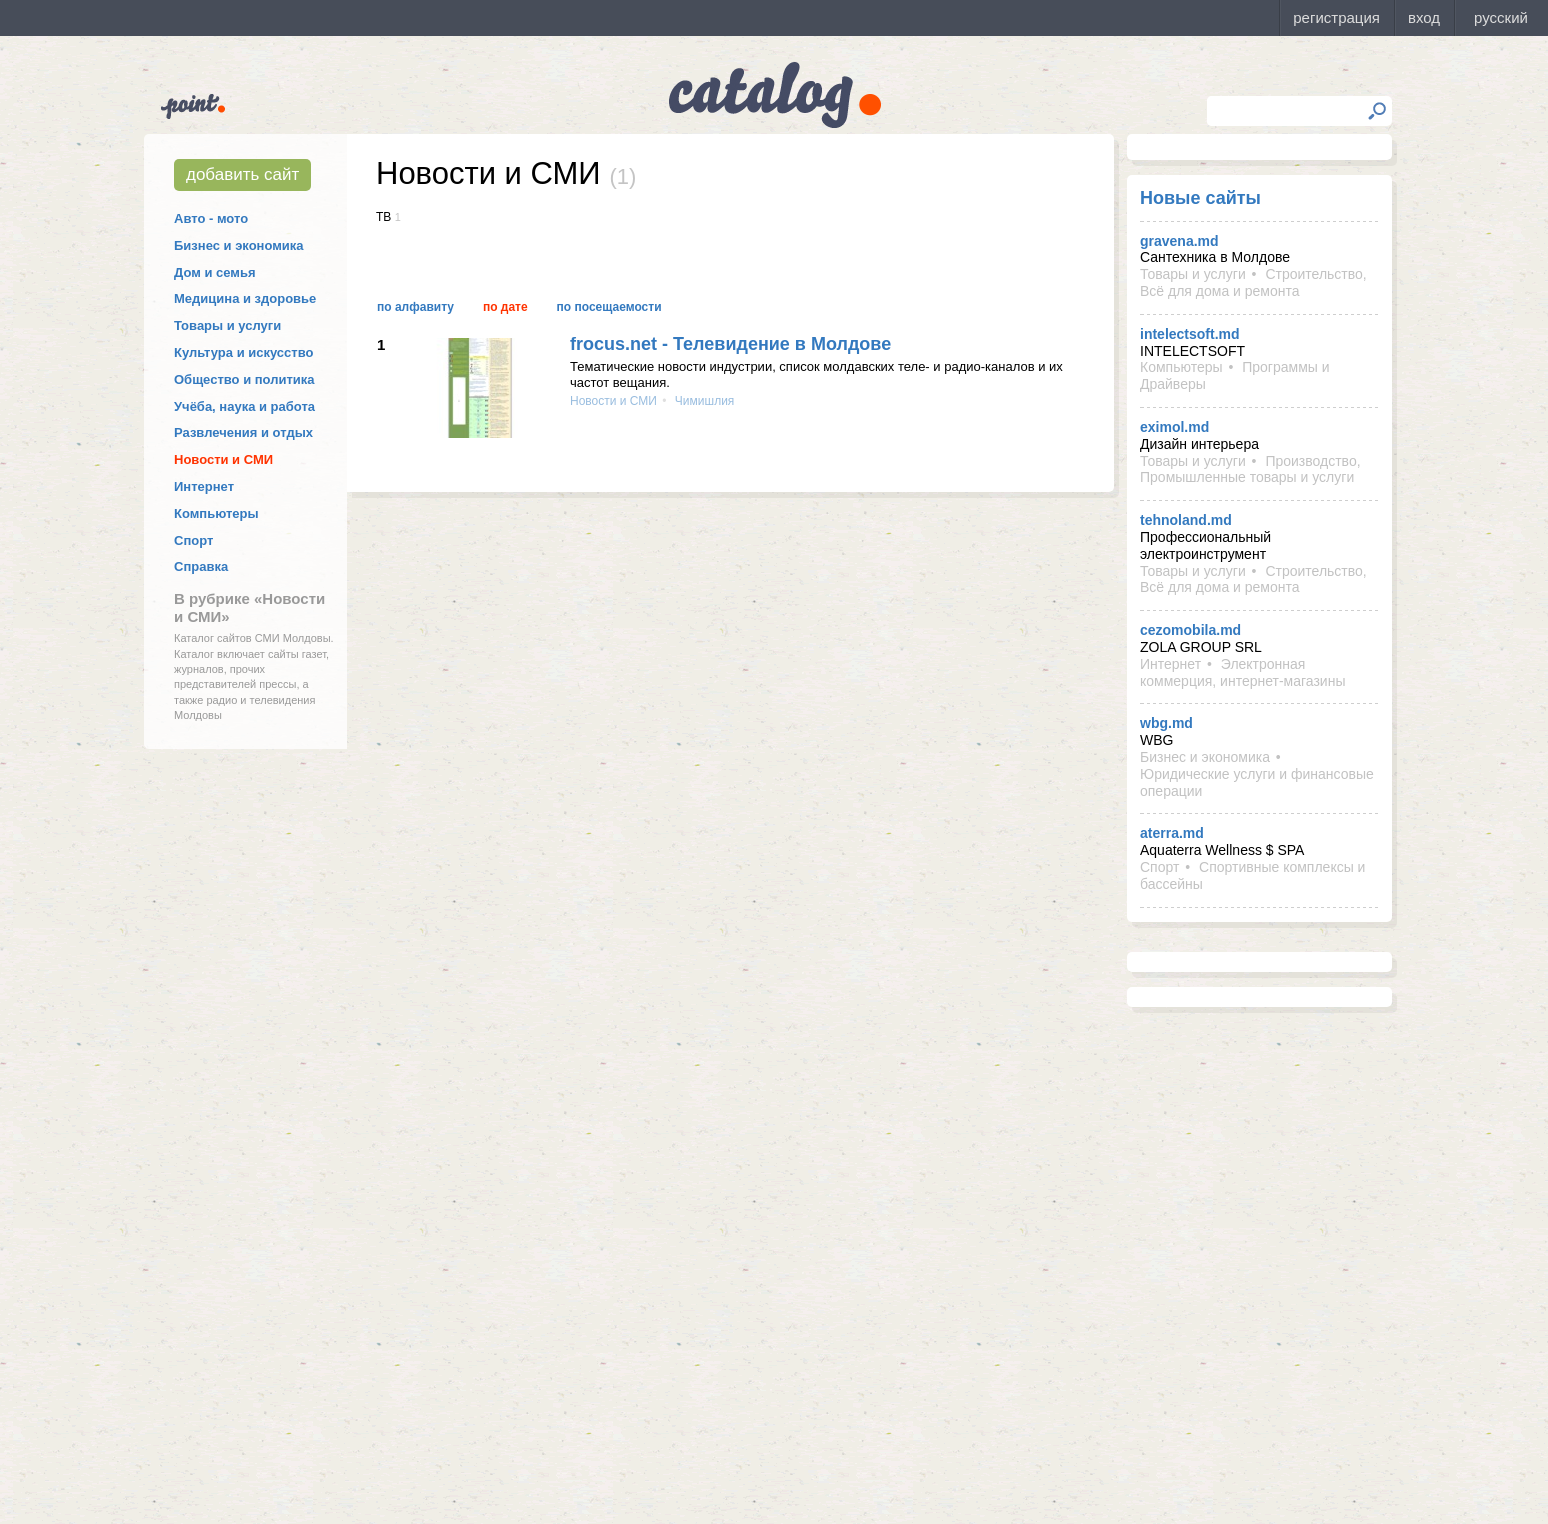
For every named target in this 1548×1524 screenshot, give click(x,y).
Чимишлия (703, 401)
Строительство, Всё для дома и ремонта (1253, 282)
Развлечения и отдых (243, 432)
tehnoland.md (1186, 520)
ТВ (383, 217)
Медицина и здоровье (245, 298)
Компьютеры (216, 513)
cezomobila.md (1190, 630)
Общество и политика (244, 379)
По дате (505, 307)
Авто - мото (211, 218)
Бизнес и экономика (239, 245)
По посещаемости (609, 307)
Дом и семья (215, 272)
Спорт (193, 540)
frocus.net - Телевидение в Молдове (730, 344)
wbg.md (1166, 723)
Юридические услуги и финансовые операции (1257, 782)
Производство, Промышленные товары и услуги (1250, 469)
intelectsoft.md (1190, 334)
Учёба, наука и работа (244, 406)
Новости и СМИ (223, 459)
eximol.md (1174, 427)
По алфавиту (415, 307)
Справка (201, 566)
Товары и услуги (227, 325)
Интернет (204, 486)
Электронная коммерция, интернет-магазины (1242, 672)
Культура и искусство (243, 352)
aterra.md (1172, 833)
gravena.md (1179, 241)
